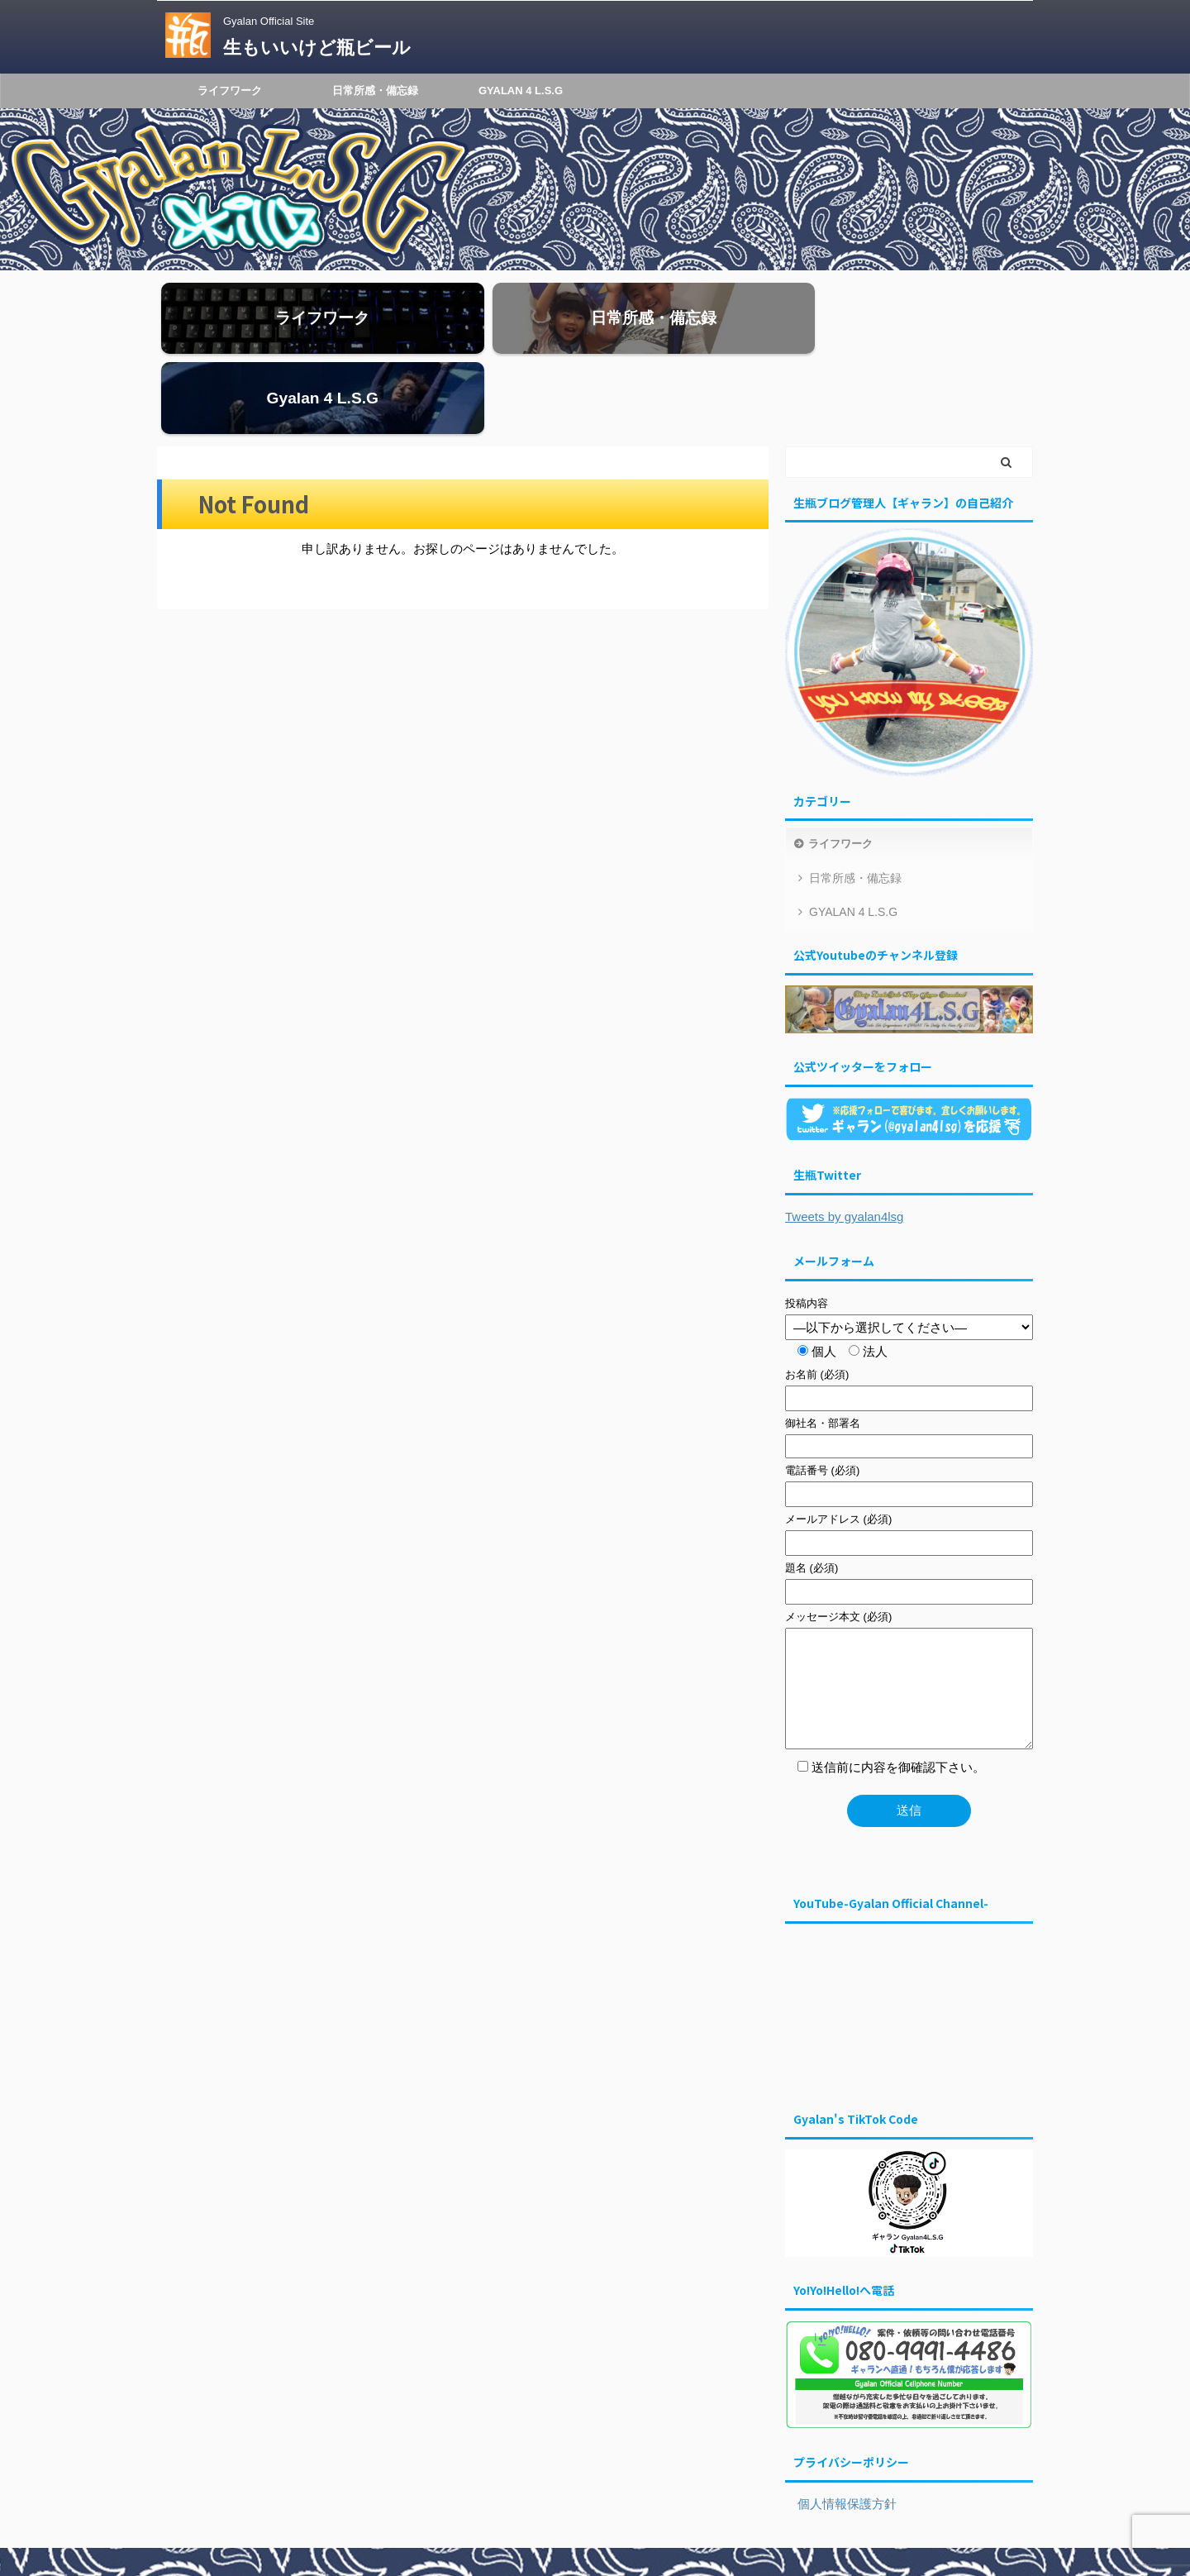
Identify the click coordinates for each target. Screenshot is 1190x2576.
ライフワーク (230, 90)
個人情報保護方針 (841, 2435)
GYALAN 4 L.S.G (520, 90)
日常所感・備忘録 (375, 90)
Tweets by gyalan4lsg (844, 1148)
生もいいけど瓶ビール (317, 47)
